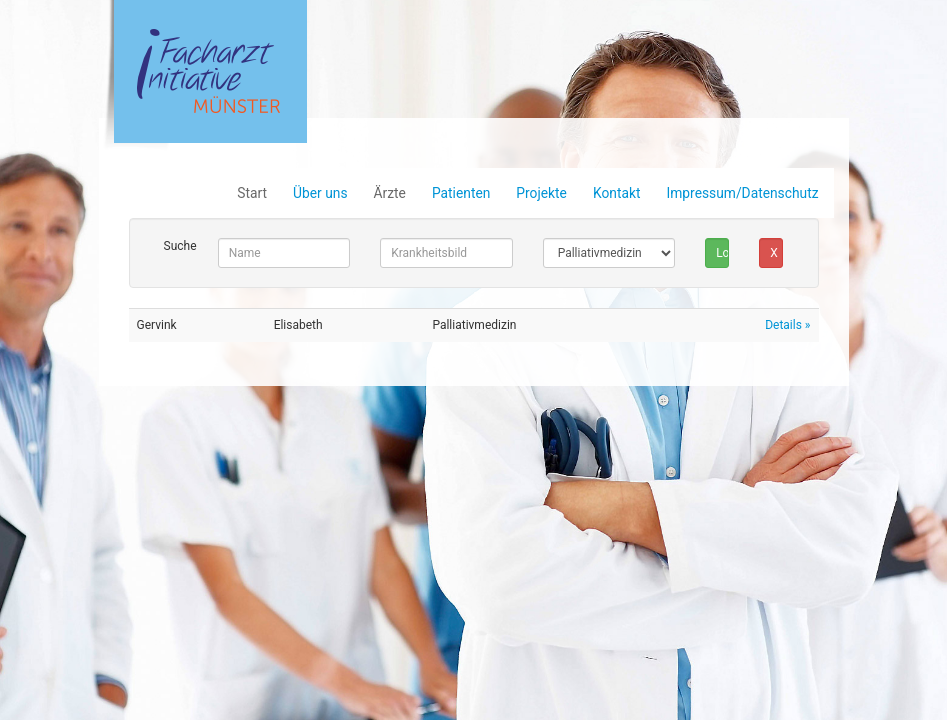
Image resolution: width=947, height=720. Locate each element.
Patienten (461, 193)
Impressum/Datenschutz (742, 193)
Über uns (320, 193)
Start (252, 193)
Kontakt (617, 193)
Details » (787, 325)
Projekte (541, 193)
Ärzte (390, 193)
